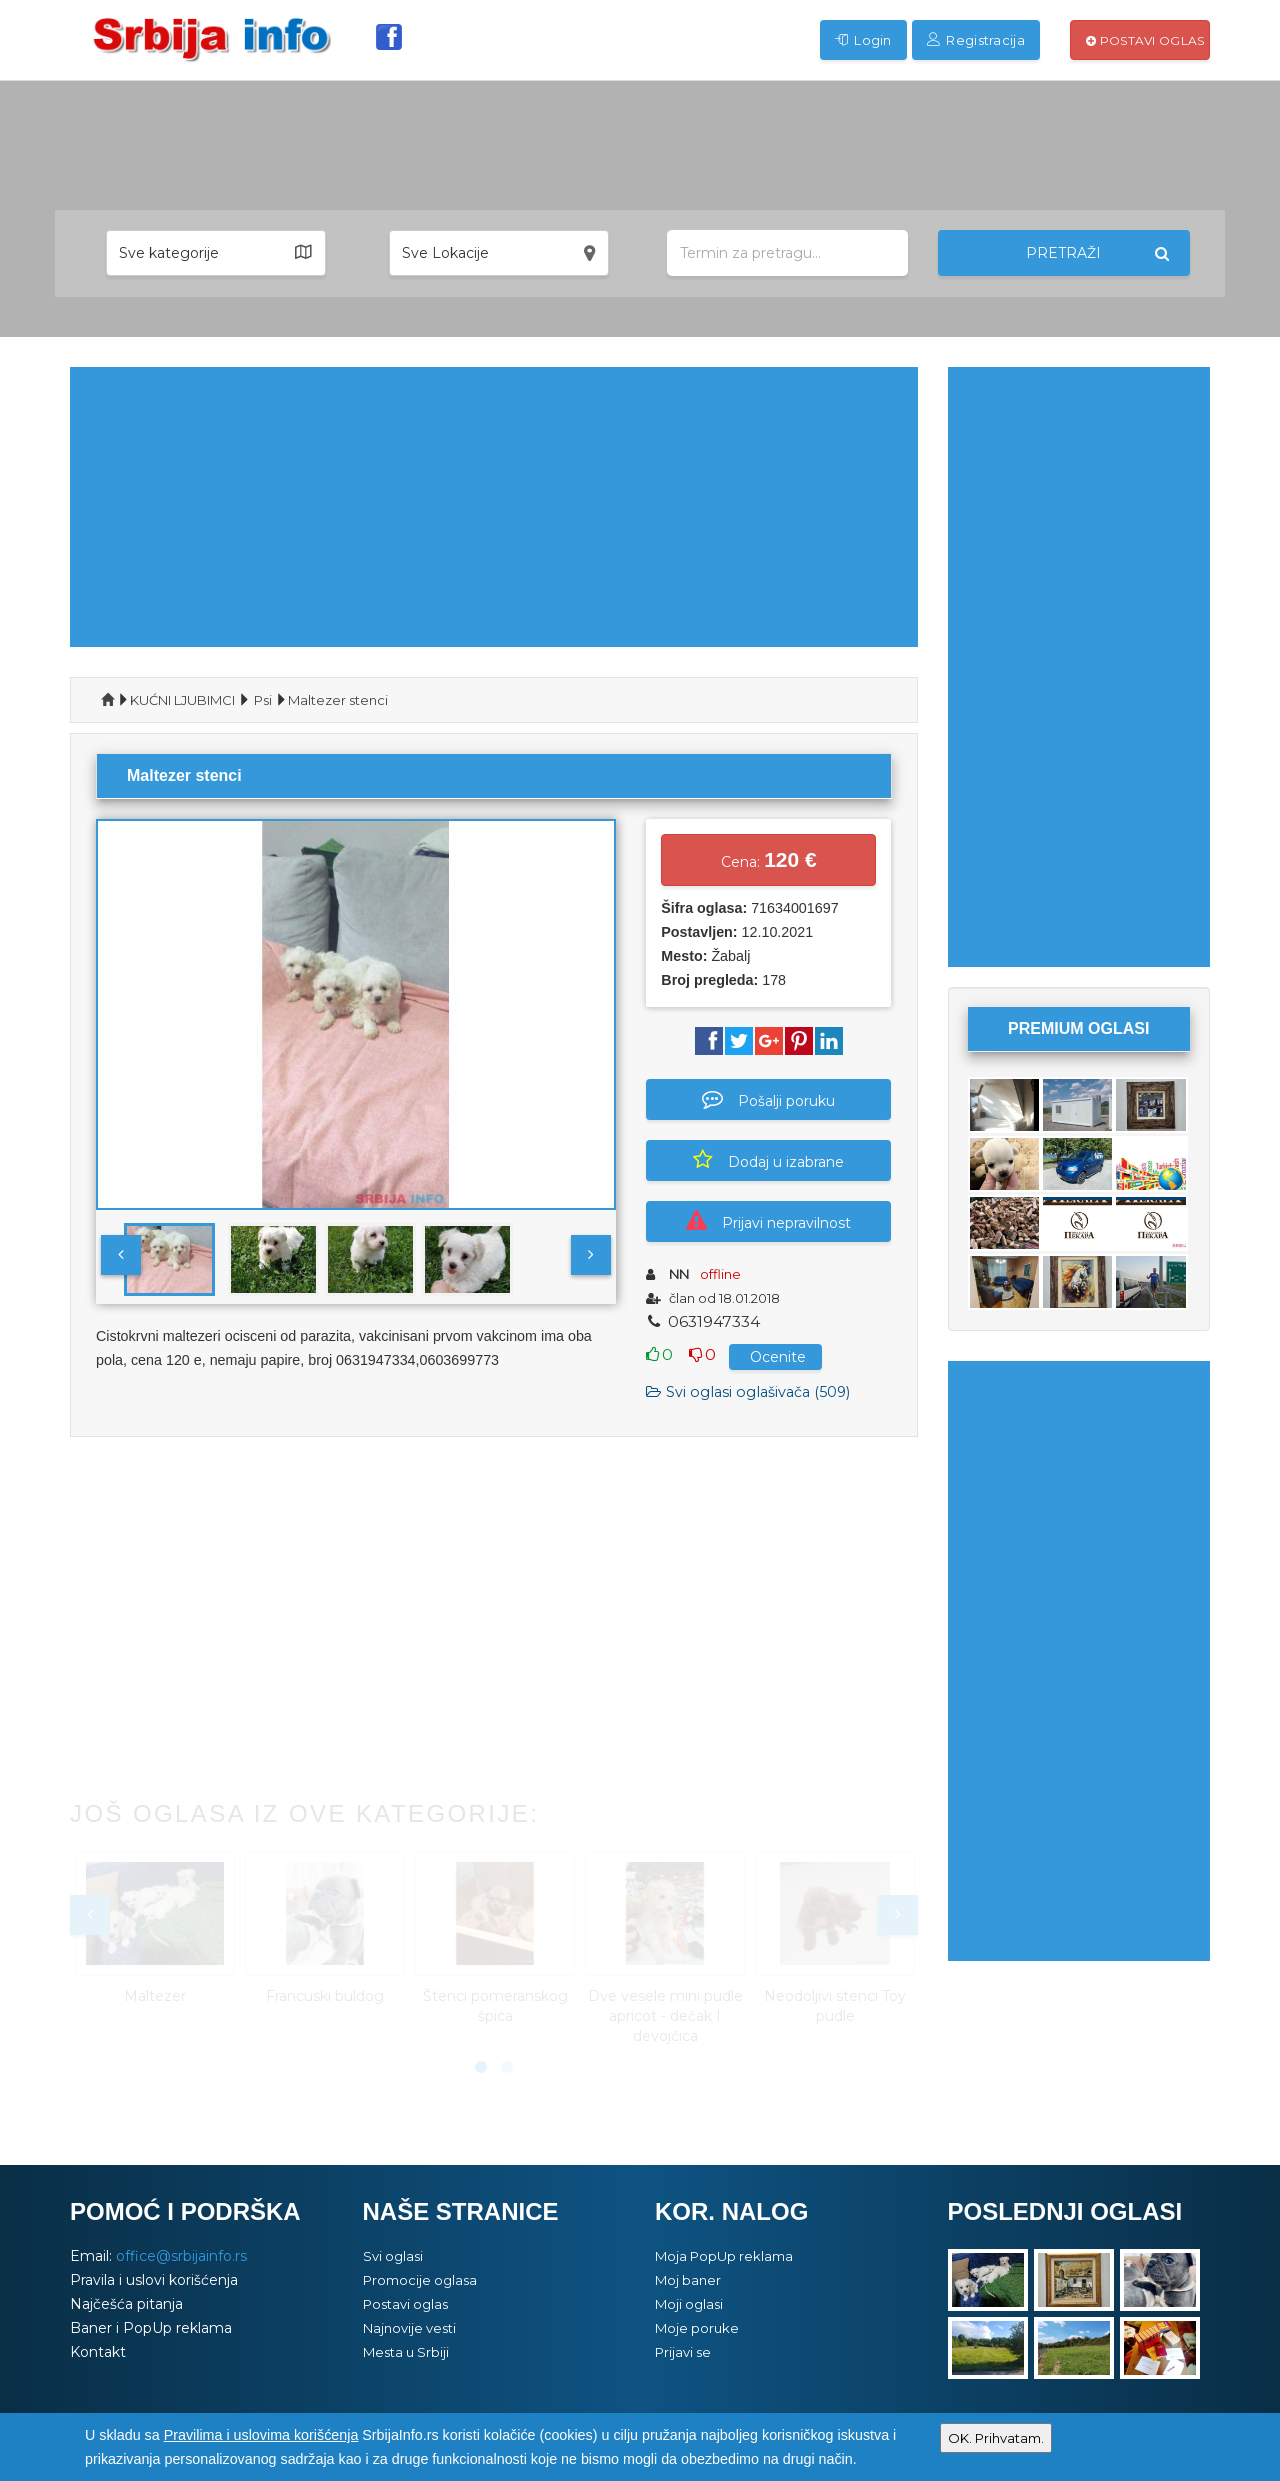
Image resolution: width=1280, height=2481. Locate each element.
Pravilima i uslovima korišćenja (261, 2435)
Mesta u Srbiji (406, 2352)
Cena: (769, 859)
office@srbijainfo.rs (181, 2256)
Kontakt (98, 2352)
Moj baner (688, 2280)
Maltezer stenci (338, 700)
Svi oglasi (393, 2256)
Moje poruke (697, 2328)
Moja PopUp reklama (724, 2256)
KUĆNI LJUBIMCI (182, 700)
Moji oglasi (689, 2304)
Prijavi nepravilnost (768, 1221)
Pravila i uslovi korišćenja (154, 2280)
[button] (216, 253)
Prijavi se (683, 2352)
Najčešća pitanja (126, 2304)
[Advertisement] (494, 507)
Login (863, 40)
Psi (263, 700)
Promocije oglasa (420, 2280)
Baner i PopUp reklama (151, 2328)
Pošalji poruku (768, 1099)
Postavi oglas (1145, 40)
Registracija (976, 40)
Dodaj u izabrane (768, 1160)
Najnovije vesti (409, 2328)
